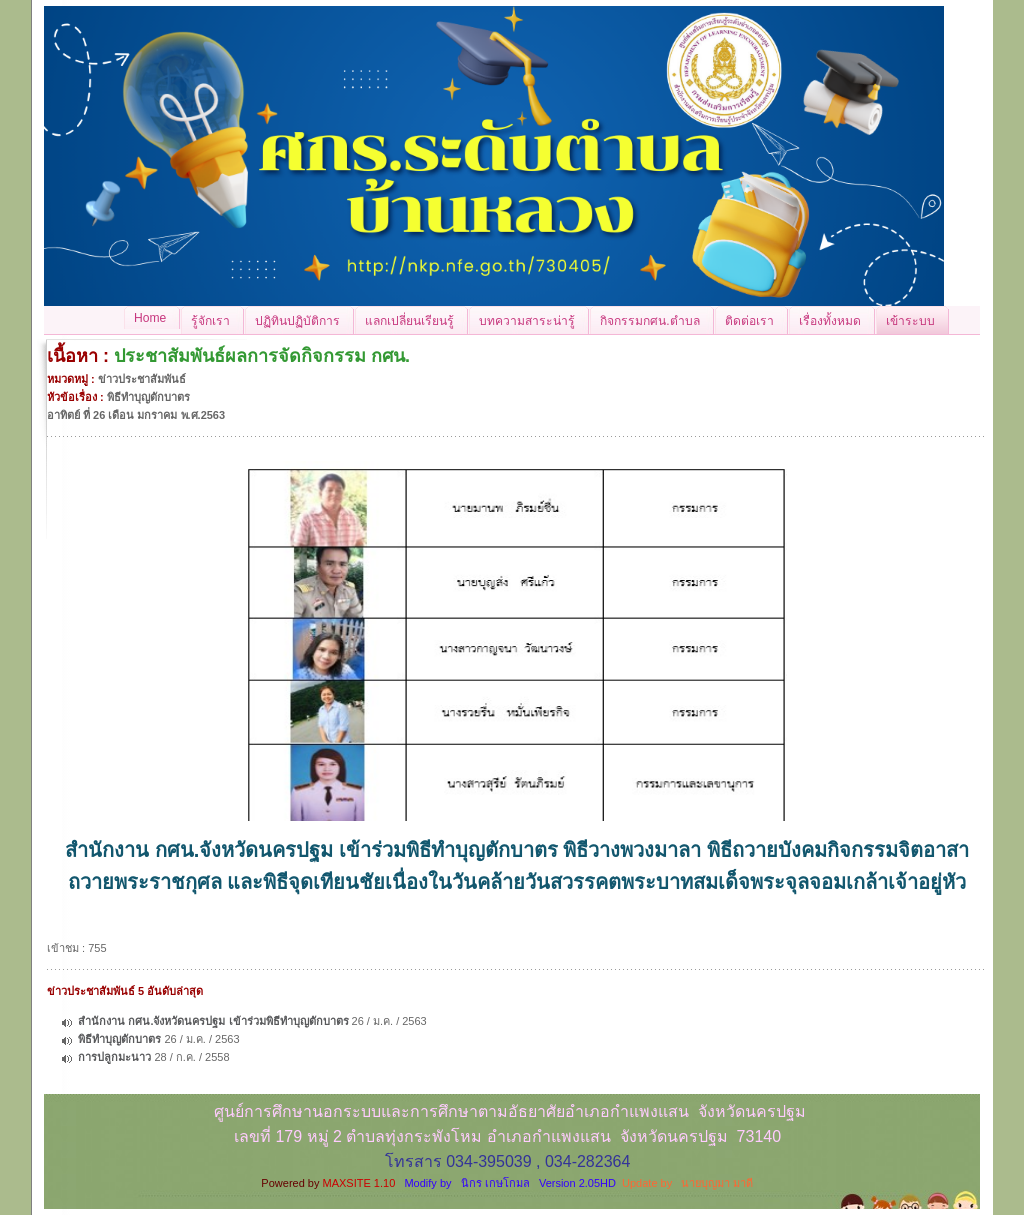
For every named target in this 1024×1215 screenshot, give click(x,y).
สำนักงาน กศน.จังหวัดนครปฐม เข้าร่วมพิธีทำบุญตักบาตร (213, 1021)
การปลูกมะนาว (114, 1057)
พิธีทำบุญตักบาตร (119, 1039)
